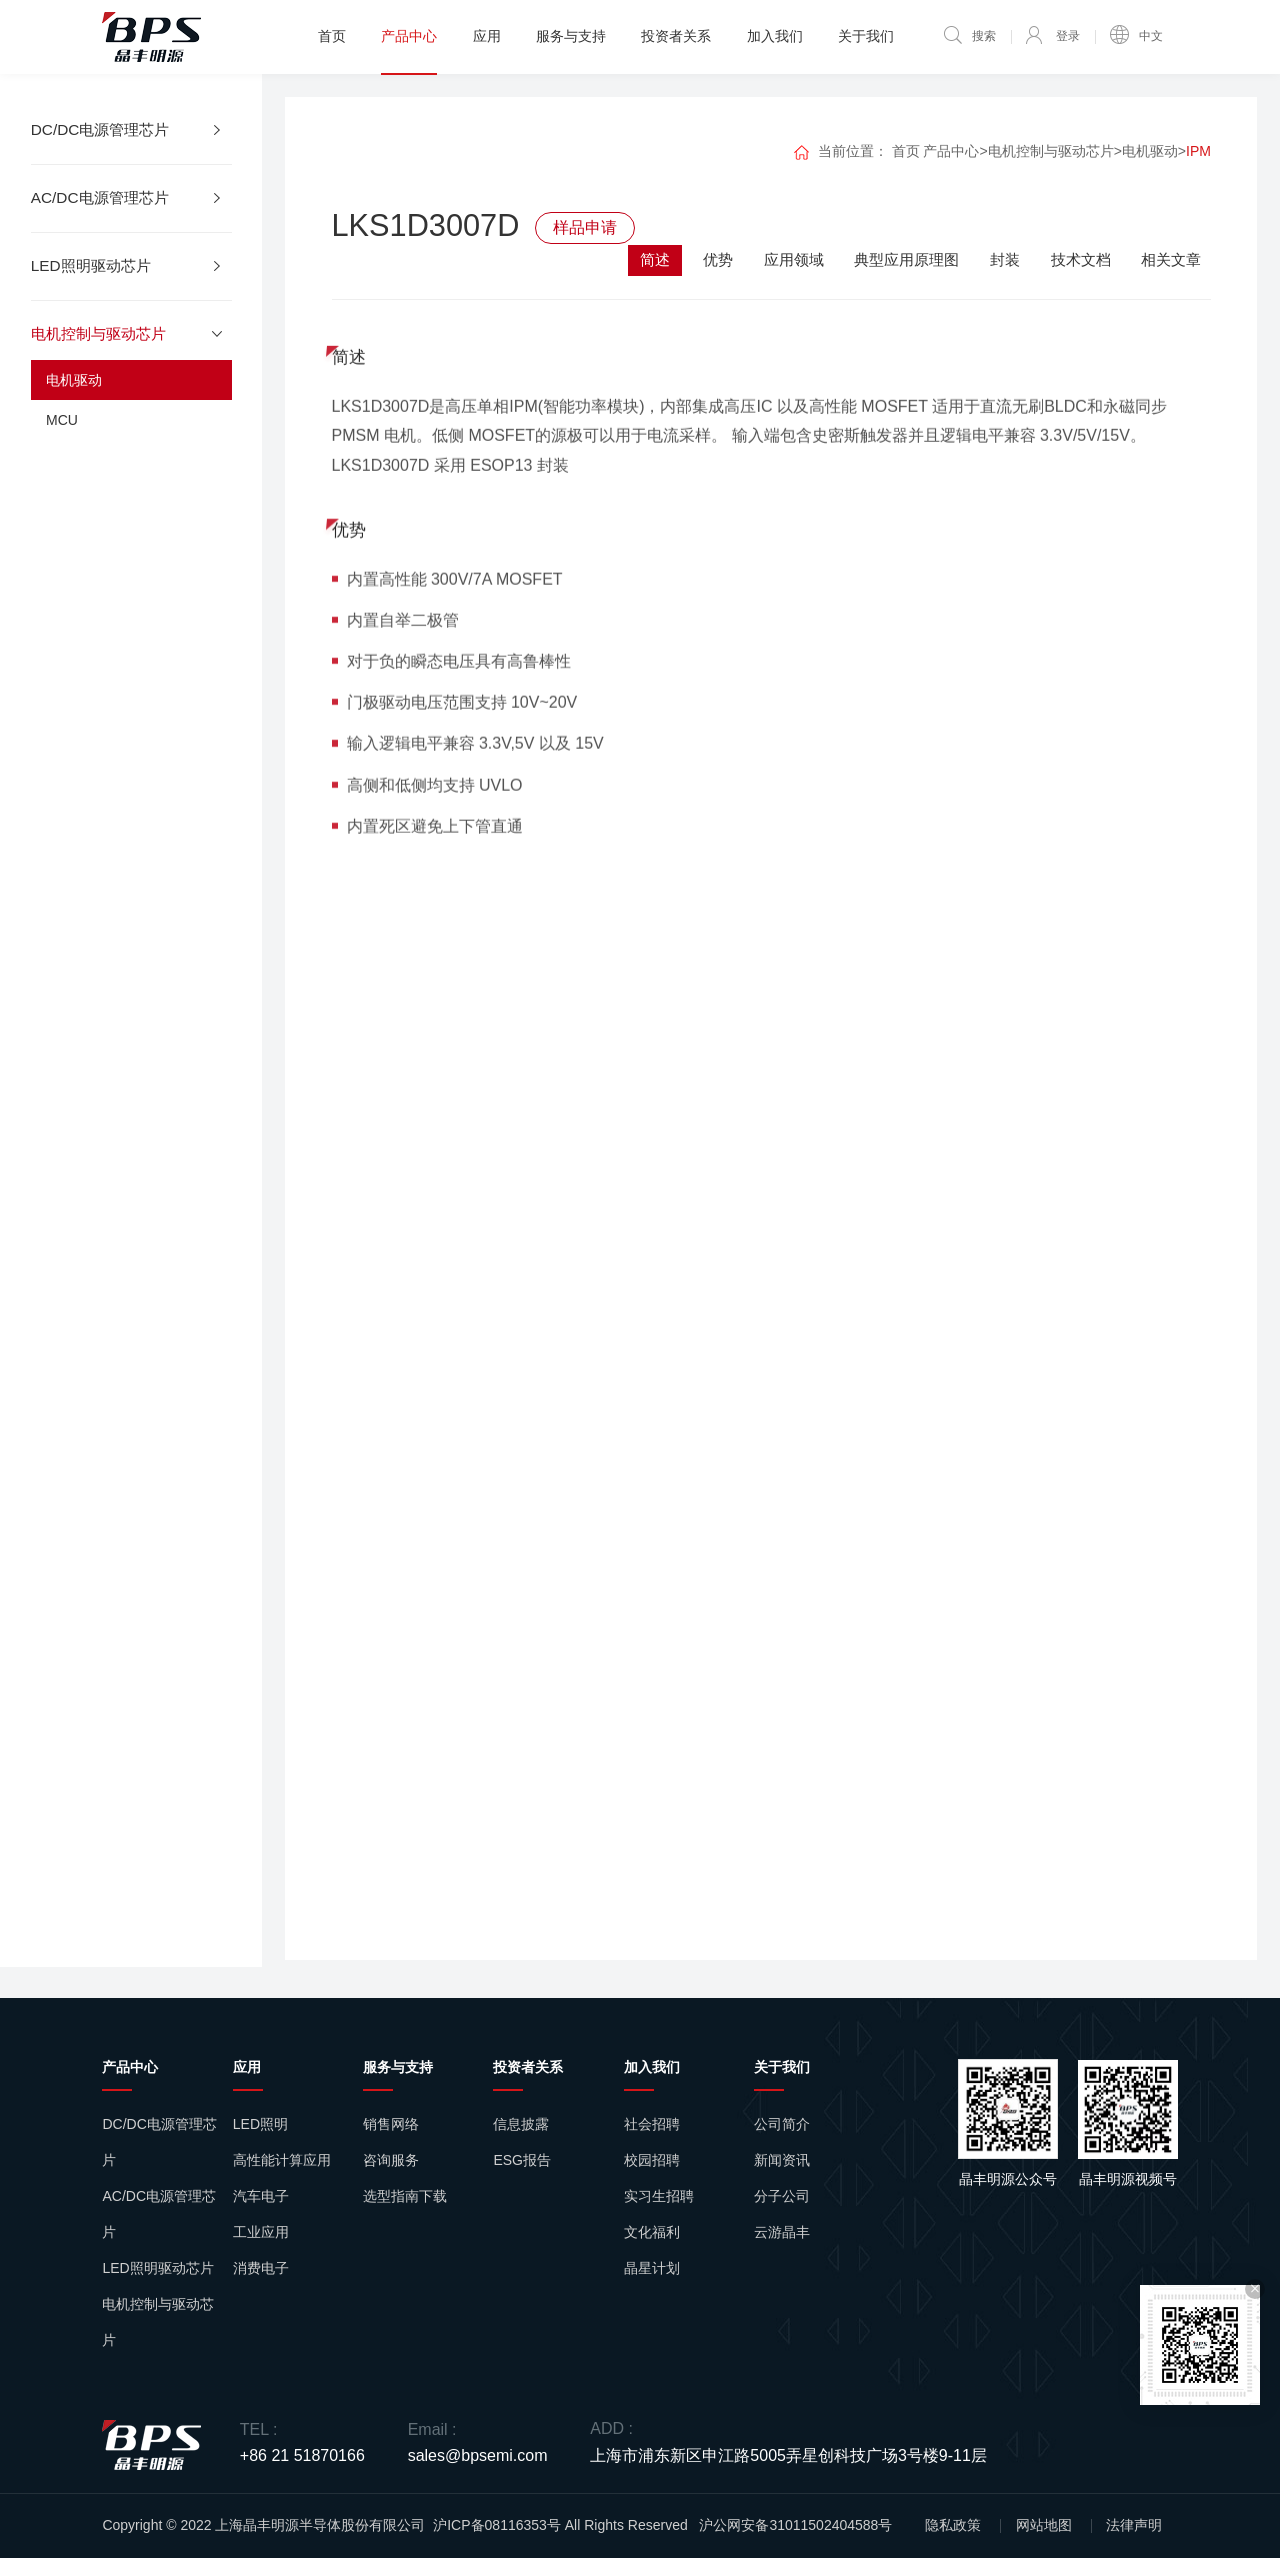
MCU (62, 420)
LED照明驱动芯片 (157, 2268)
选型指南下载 (405, 2196)
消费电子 (261, 2268)
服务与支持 (571, 36)
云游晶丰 (782, 2232)
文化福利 (652, 2232)
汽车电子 (261, 2196)
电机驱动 (74, 380)
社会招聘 (652, 2124)
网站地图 (1044, 2525)
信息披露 (521, 2124)
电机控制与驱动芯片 (1051, 151)
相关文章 (1171, 259)
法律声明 (1134, 2525)
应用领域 (794, 259)
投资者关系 (676, 36)
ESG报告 (522, 2160)
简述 (655, 259)
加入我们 (775, 36)
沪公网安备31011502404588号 (795, 2525)
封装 (1005, 259)
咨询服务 (391, 2160)
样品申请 (585, 227)
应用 (487, 36)
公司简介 (782, 2124)
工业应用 (261, 2232)
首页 (332, 36)
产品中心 (409, 36)
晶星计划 (652, 2268)
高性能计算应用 (282, 2160)
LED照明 (260, 2124)
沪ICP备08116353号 (497, 2525)
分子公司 (782, 2196)
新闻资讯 (782, 2160)
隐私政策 (953, 2525)
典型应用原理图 (906, 259)
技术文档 (1081, 259)
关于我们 (866, 36)
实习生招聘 (659, 2196)
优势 (718, 259)
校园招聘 (652, 2160)
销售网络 (391, 2124)
